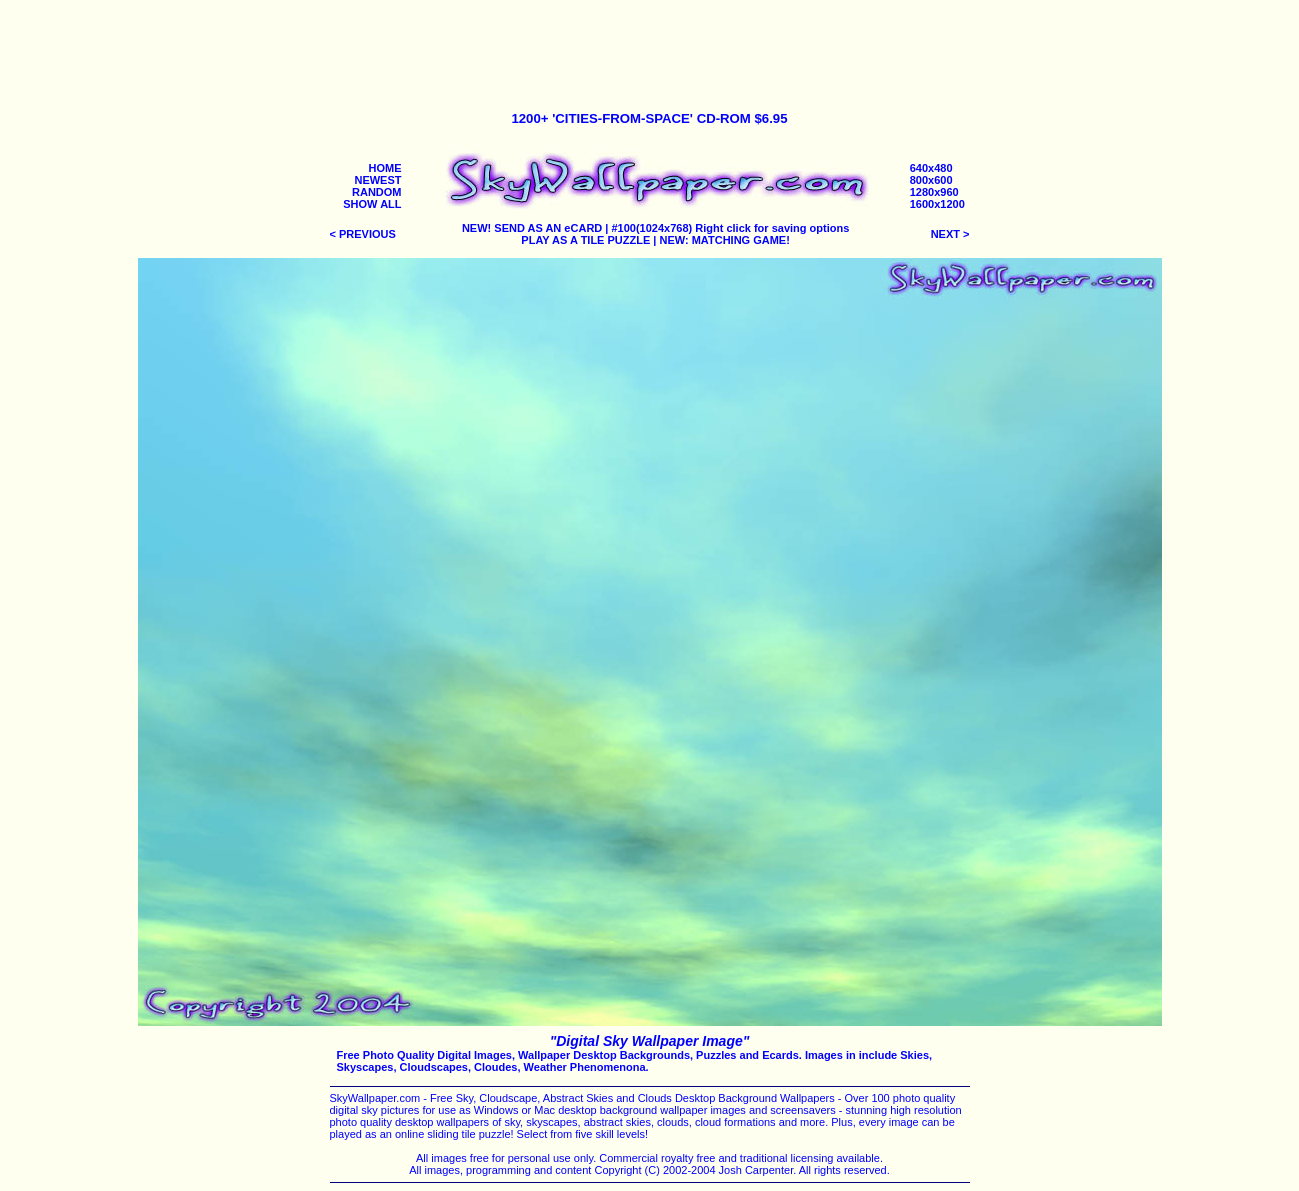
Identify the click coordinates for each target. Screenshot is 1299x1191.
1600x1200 (937, 204)
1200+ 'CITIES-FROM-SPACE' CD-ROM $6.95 (649, 118)
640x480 (931, 168)
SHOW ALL (372, 204)
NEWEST (377, 180)
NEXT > (950, 234)
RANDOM (377, 192)
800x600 (931, 180)
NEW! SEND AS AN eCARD (532, 228)
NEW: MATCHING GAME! (725, 240)
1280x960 (934, 192)
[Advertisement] (650, 48)
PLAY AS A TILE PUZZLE (585, 240)
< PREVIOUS (363, 234)
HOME (385, 168)
